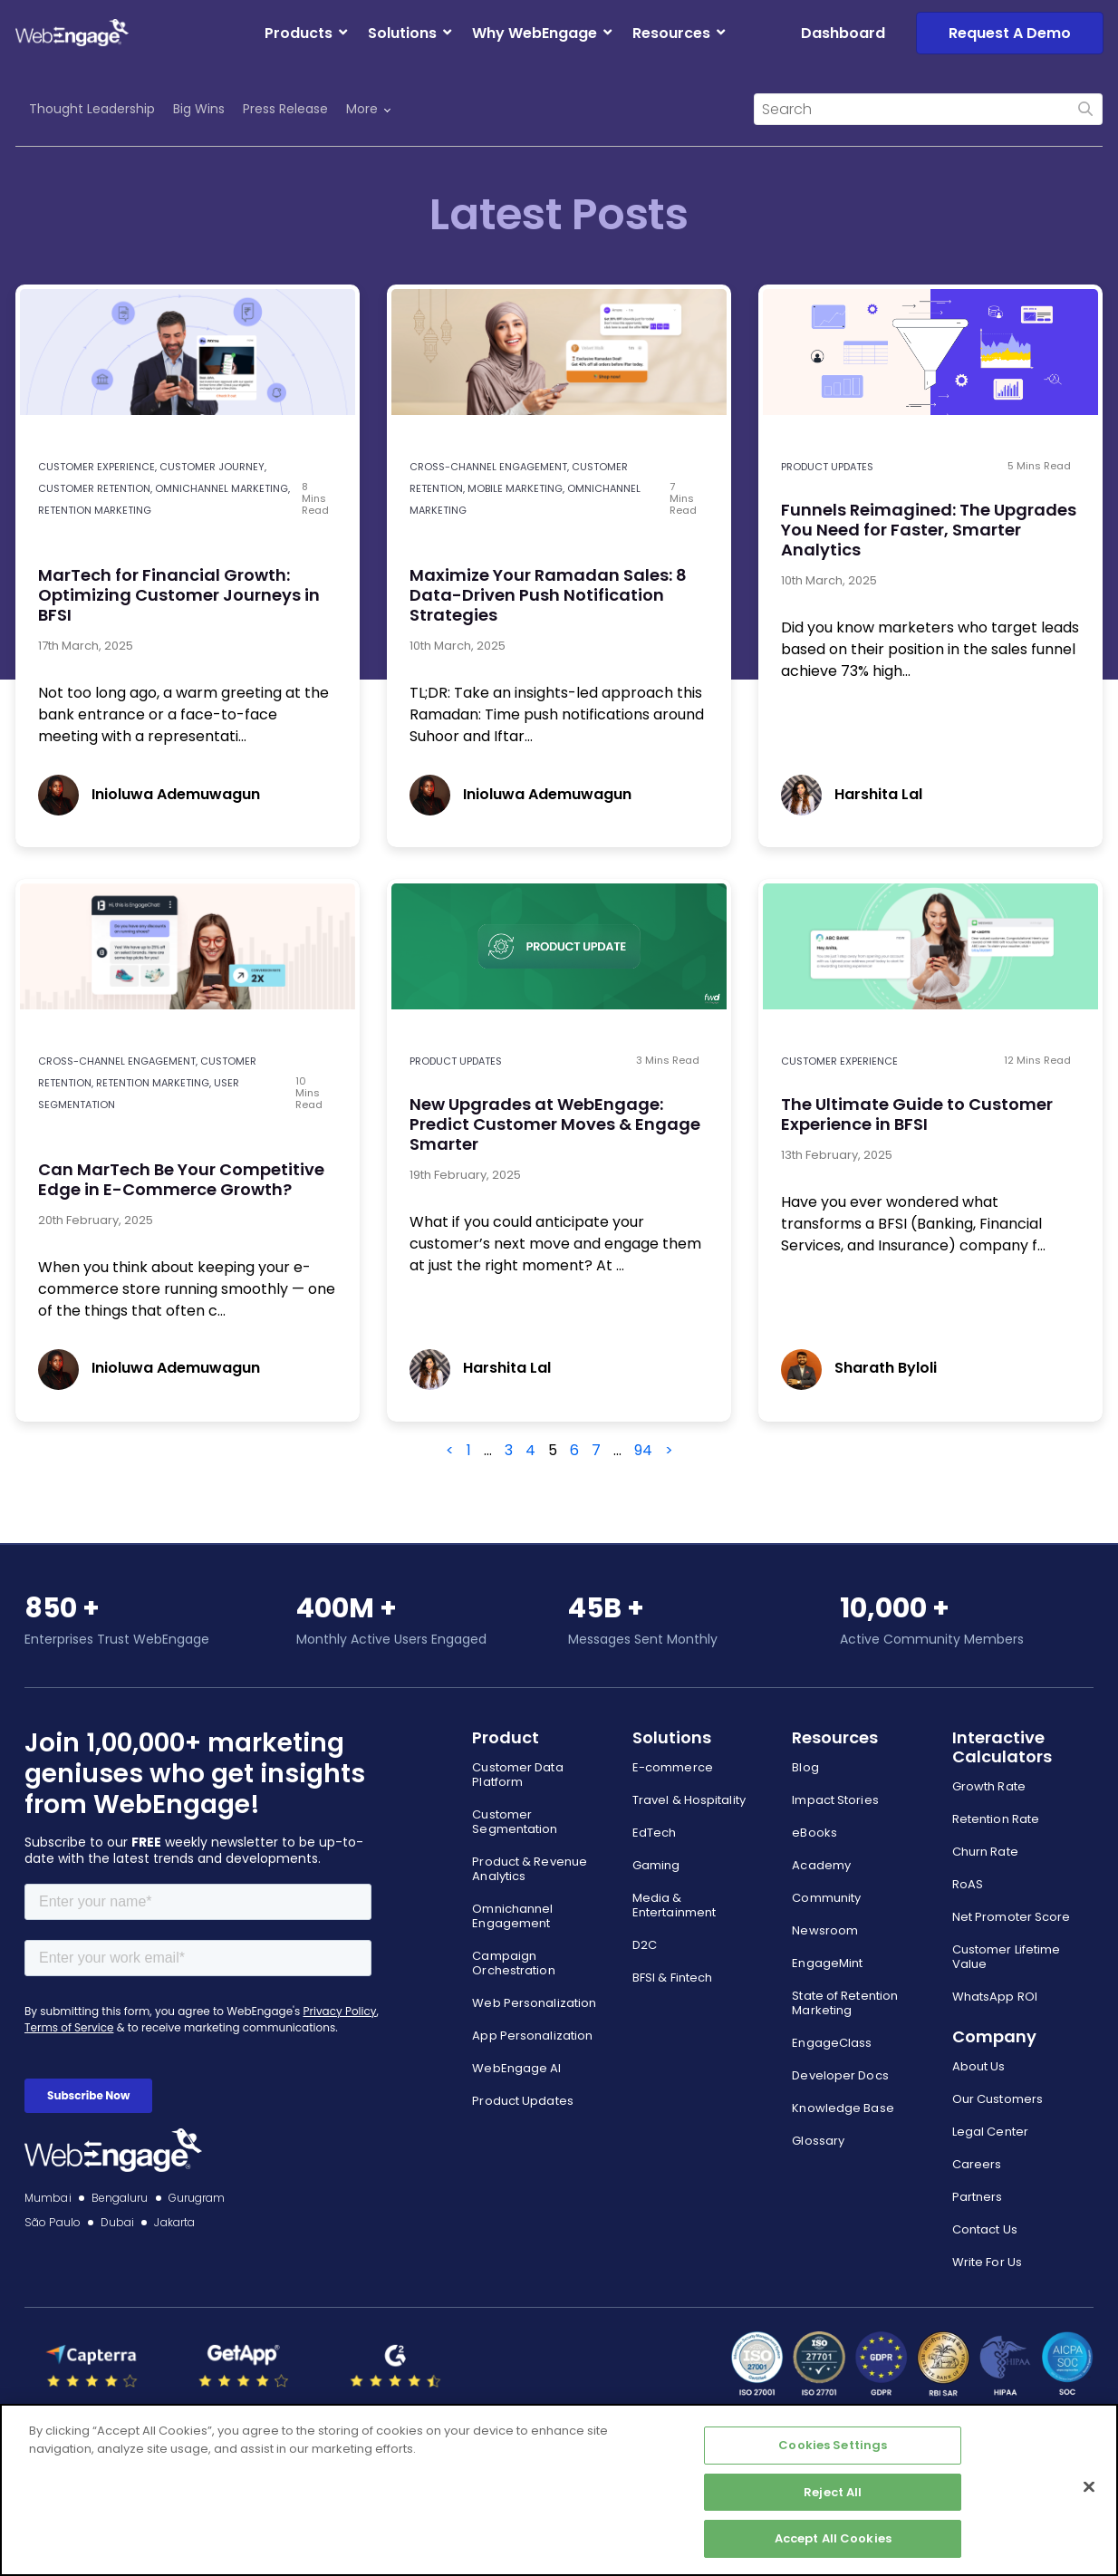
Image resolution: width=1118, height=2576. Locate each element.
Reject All (833, 2492)
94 (643, 1450)
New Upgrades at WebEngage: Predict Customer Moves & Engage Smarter (555, 1124)
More (368, 109)
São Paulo (52, 2222)
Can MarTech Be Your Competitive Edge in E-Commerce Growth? (181, 1179)
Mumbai (48, 2197)
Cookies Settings (832, 2445)
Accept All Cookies (833, 2538)
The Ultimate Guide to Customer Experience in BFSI (917, 1114)
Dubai (118, 2222)
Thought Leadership (92, 109)
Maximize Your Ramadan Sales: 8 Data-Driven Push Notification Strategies (548, 595)
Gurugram (197, 2197)
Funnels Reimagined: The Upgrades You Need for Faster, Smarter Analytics (928, 529)
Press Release (285, 109)
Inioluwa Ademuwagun (149, 794)
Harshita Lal (851, 794)
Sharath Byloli (859, 1367)
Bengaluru (120, 2197)
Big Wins (199, 109)
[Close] (1089, 2487)
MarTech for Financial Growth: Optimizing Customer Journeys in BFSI (179, 595)
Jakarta (174, 2222)
